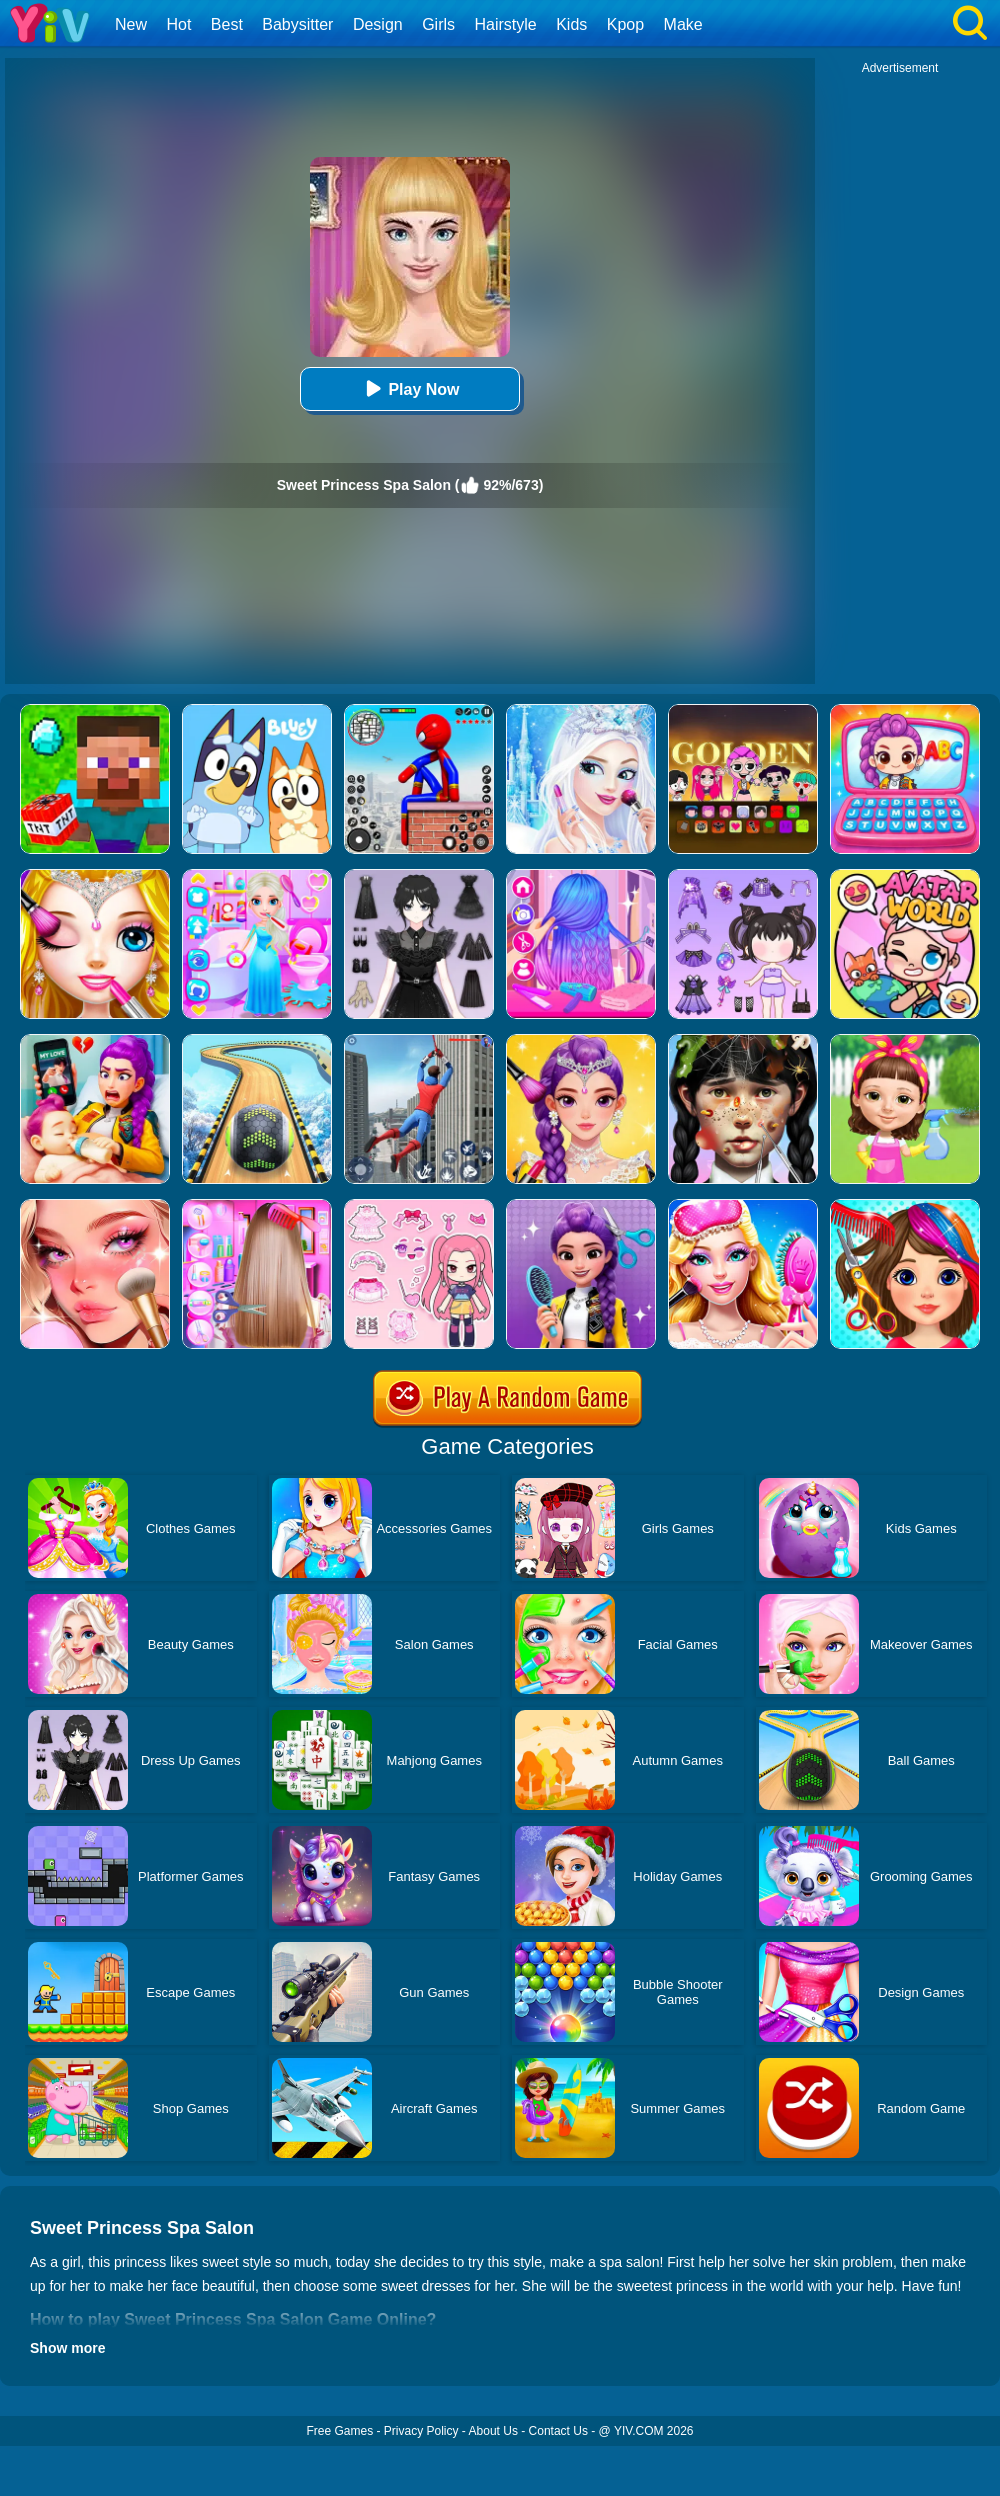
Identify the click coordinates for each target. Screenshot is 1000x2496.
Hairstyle (506, 24)
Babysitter (297, 24)
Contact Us (558, 2431)
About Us (493, 2431)
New (131, 24)
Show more (67, 2348)
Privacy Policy (421, 2431)
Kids (571, 24)
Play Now (409, 388)
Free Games (339, 2431)
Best (227, 24)
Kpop (625, 24)
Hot (178, 24)
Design (378, 24)
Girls (438, 24)
